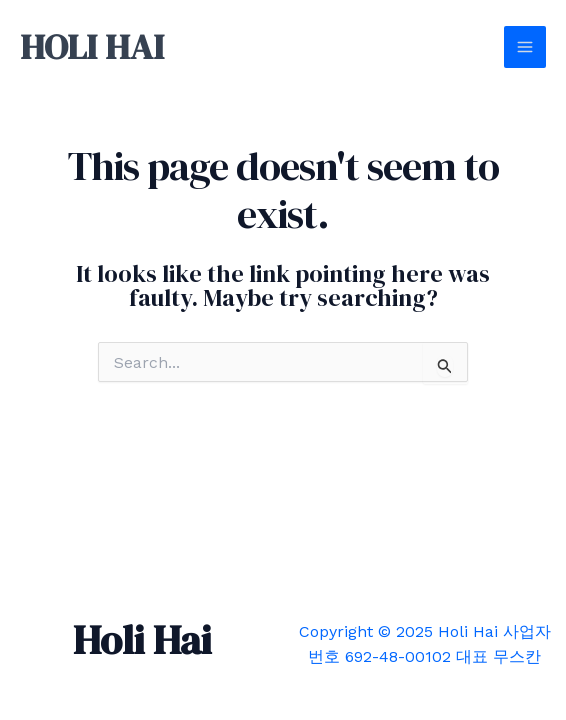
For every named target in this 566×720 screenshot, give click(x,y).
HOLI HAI (92, 47)
